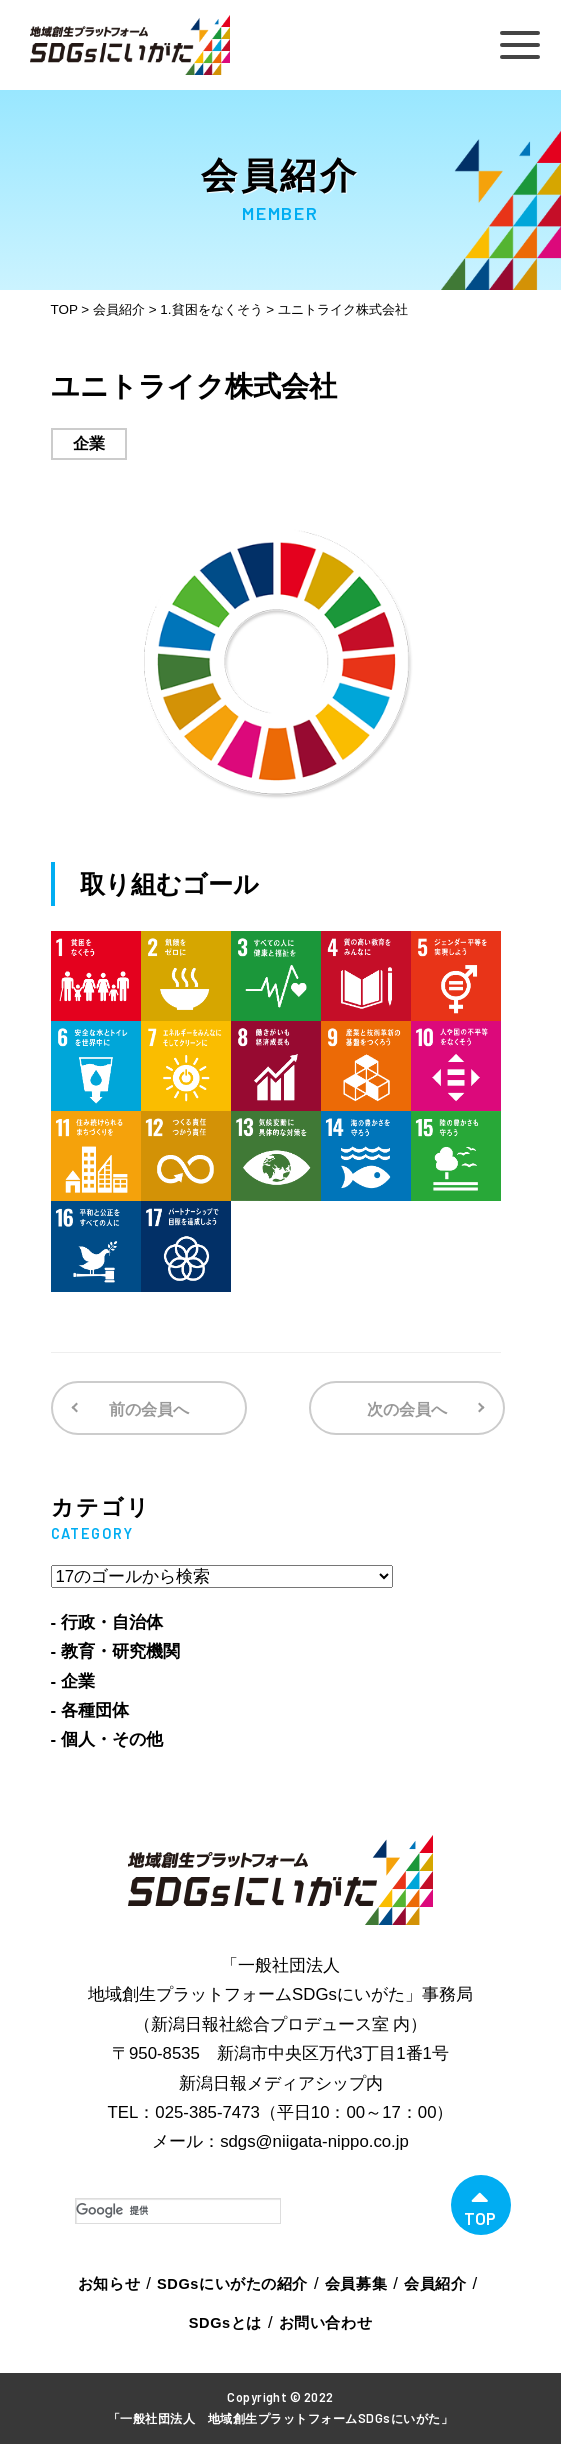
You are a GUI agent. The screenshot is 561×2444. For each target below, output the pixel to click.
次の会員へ (407, 1409)
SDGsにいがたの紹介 (232, 2284)
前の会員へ (149, 1409)
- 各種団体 (90, 1710)
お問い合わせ (326, 2323)
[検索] (178, 2211)
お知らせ (109, 2284)
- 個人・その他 (107, 1739)
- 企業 (73, 1681)
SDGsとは (225, 2323)
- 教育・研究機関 (115, 1651)
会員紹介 (435, 2284)
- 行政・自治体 (107, 1622)
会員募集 (356, 2284)
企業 (89, 443)
